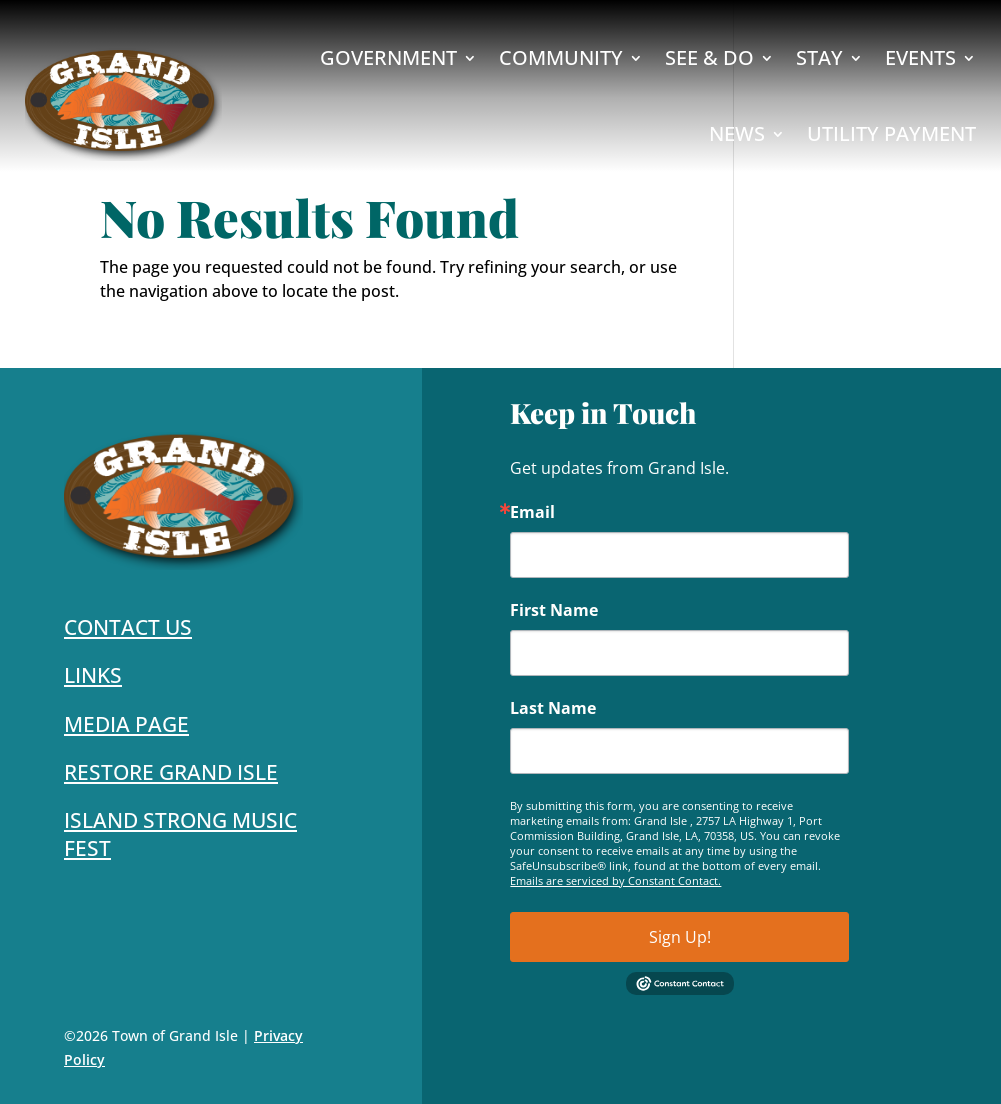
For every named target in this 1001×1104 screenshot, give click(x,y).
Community (561, 57)
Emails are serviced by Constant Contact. (615, 880)
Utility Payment (891, 133)
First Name (554, 610)
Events (920, 57)
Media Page (126, 724)
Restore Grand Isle (171, 772)
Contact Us (128, 627)
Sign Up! (680, 937)
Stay (819, 57)
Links (93, 675)
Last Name (553, 708)
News (737, 133)
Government (388, 57)
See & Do (709, 57)
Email (532, 512)
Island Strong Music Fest (180, 833)
